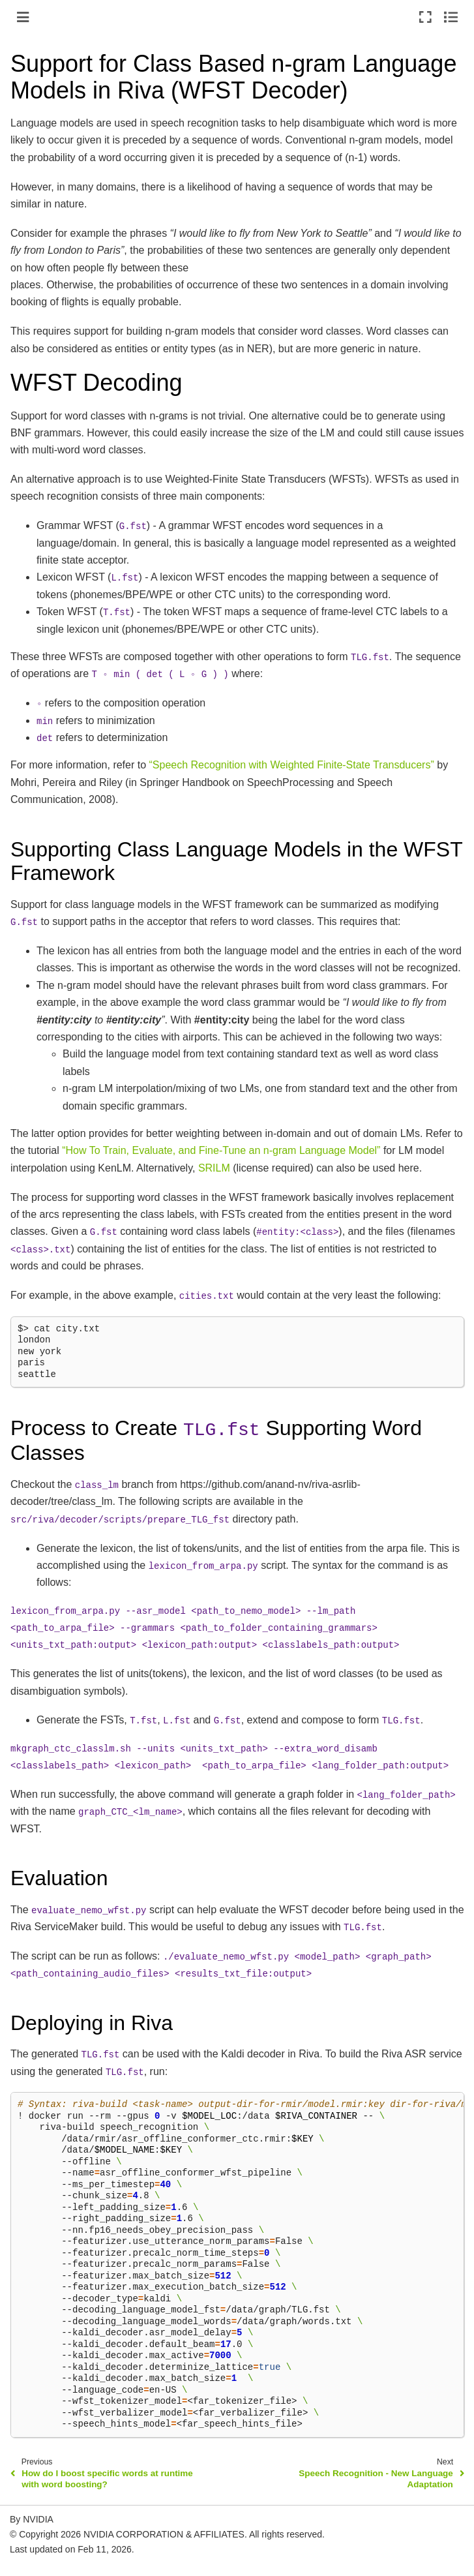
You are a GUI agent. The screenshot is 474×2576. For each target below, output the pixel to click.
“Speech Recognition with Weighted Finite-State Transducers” (291, 764)
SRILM (214, 1168)
